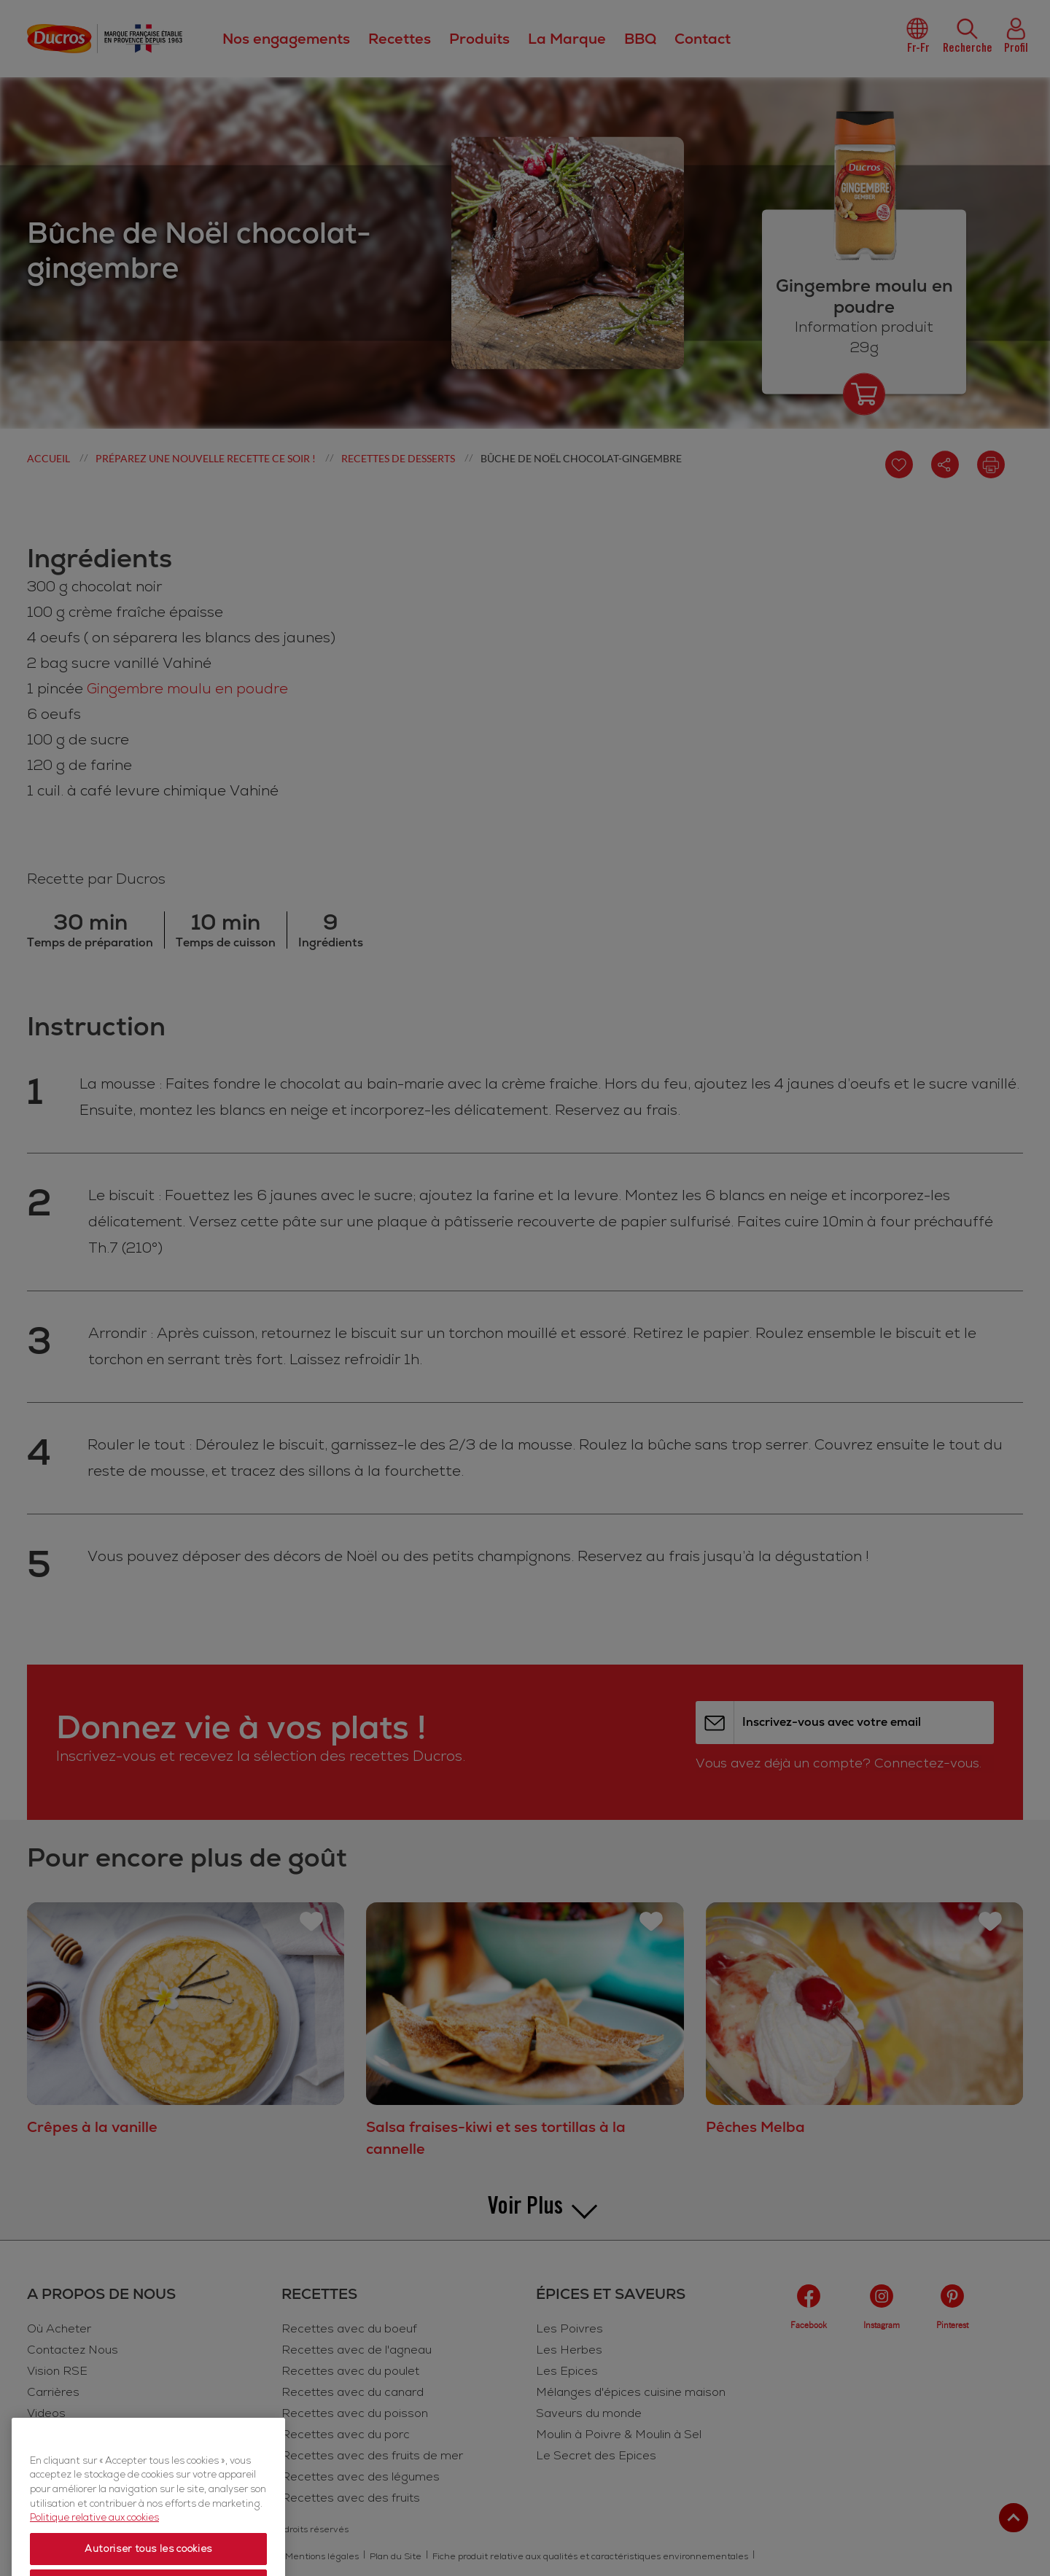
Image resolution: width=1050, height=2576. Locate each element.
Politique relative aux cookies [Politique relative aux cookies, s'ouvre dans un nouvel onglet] (94, 2561)
